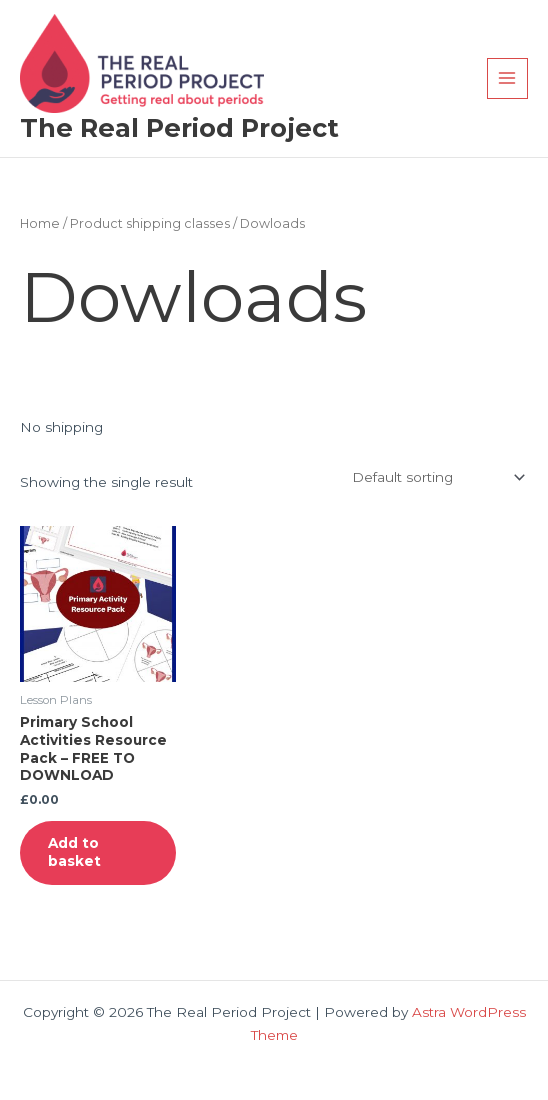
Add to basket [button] (74, 852)
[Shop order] (436, 477)
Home (40, 223)
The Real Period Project (179, 127)
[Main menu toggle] (507, 78)
